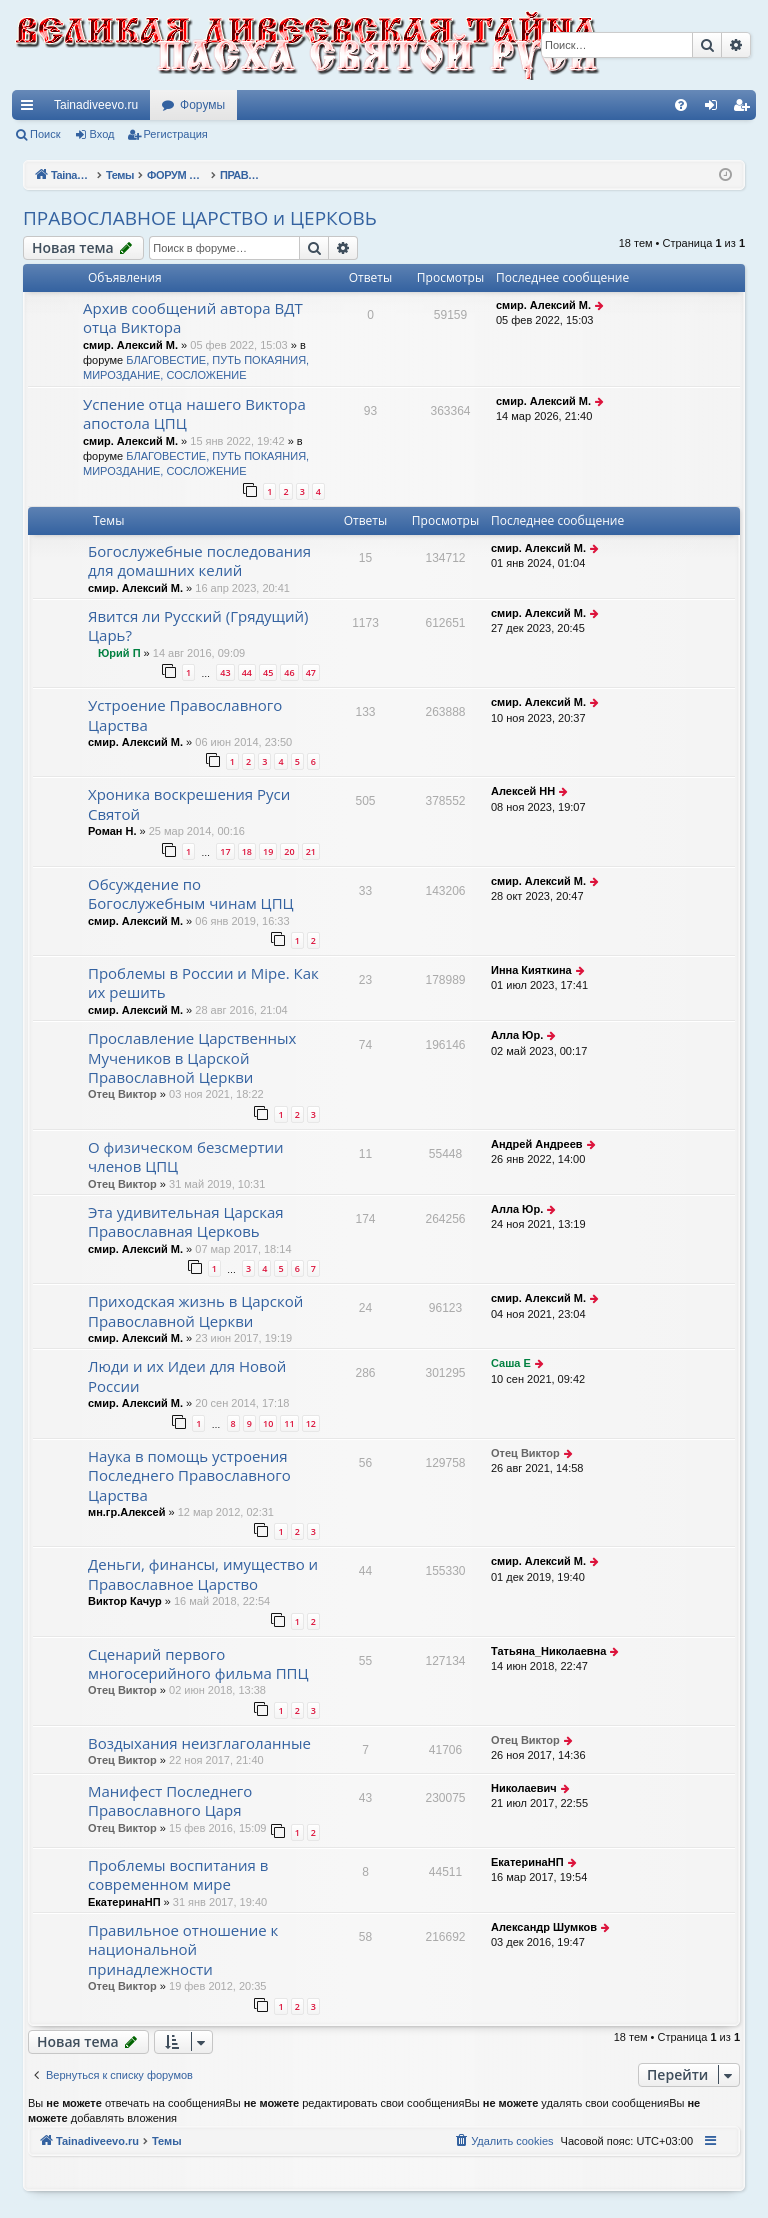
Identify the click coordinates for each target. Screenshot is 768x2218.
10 (268, 1423)
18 (247, 851)
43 (225, 672)
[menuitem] (681, 105)
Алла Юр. (517, 1035)
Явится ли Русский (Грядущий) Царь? (198, 625)
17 (225, 851)
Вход (102, 134)
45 (268, 672)
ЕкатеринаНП (124, 1902)
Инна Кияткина (531, 970)
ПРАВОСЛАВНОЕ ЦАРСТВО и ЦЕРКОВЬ (200, 218)
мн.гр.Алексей (126, 1512)
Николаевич (524, 1788)
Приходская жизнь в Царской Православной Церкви (195, 1310)
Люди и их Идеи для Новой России (187, 1375)
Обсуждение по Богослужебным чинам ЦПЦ (191, 893)
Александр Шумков (544, 1927)
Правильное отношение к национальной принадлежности (183, 1949)
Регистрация (176, 134)
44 (247, 672)
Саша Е (511, 1363)
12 (311, 1423)
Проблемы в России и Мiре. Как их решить (203, 982)
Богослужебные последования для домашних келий (199, 560)
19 (268, 851)
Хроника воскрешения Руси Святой (189, 803)
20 (289, 851)
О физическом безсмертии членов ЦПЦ (186, 1156)
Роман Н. (112, 831)
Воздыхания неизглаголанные (199, 1743)
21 (311, 851)
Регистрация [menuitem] (745, 109)
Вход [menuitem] (715, 109)
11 (289, 1423)
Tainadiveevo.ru (96, 105)
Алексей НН (523, 791)
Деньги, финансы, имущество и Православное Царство (203, 1573)
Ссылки (31, 109)
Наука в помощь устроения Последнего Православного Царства (189, 1475)
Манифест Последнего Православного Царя (170, 1800)
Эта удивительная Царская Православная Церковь (186, 1221)
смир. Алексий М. (130, 345)
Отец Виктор (122, 1094)
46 (289, 672)
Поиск (45, 134)
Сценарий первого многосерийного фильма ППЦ (198, 1663)
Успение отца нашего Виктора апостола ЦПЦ (194, 413)
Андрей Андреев (537, 1144)
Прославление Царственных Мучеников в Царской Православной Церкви (192, 1057)
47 (311, 672)
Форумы (202, 105)
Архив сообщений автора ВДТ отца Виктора (193, 317)
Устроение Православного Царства (185, 714)
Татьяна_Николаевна (548, 1651)
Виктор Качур (125, 1601)
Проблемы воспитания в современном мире (178, 1874)
